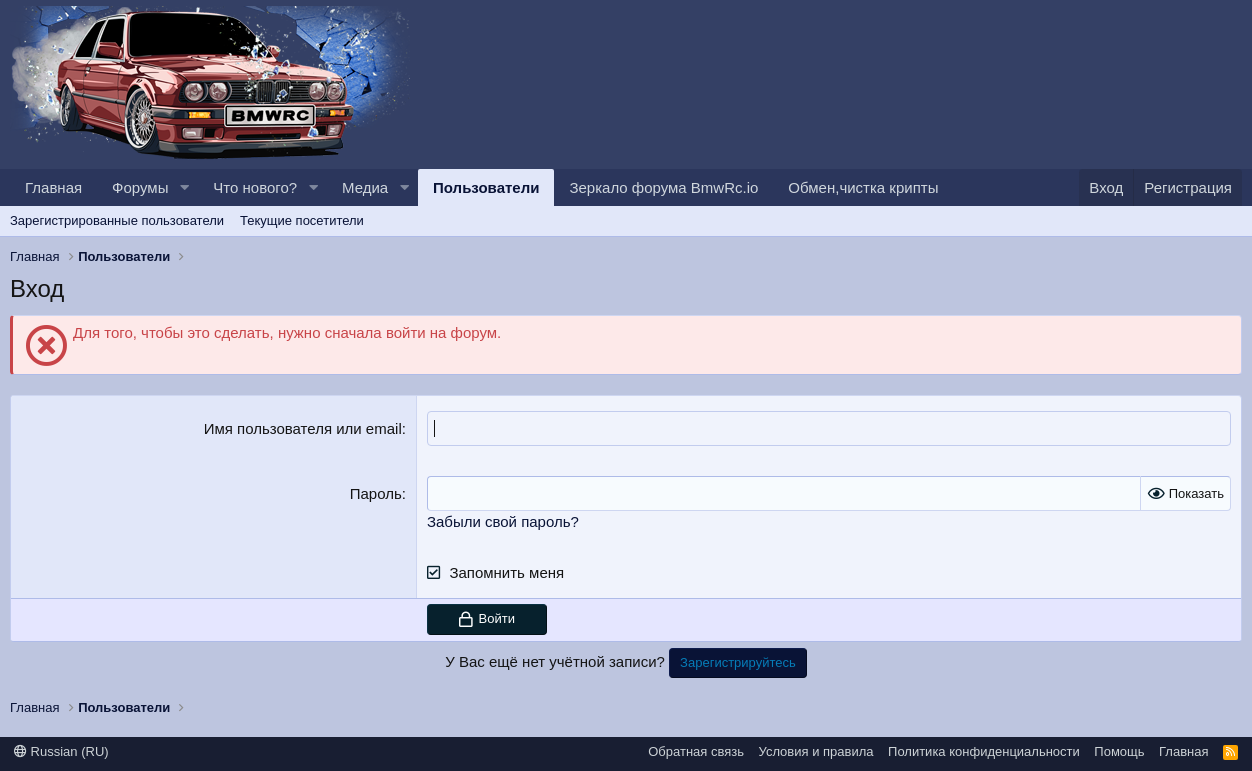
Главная (53, 187)
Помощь (1119, 751)
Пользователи (486, 187)
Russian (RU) (61, 751)
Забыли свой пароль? (503, 521)
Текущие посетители (302, 220)
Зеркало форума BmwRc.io (663, 187)
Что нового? (255, 187)
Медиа (365, 187)
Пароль (376, 493)
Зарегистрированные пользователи (117, 220)
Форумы (140, 187)
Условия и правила (816, 751)
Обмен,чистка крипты (863, 187)
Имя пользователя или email (303, 428)
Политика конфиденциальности (984, 751)
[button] (184, 187)
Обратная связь (696, 751)
